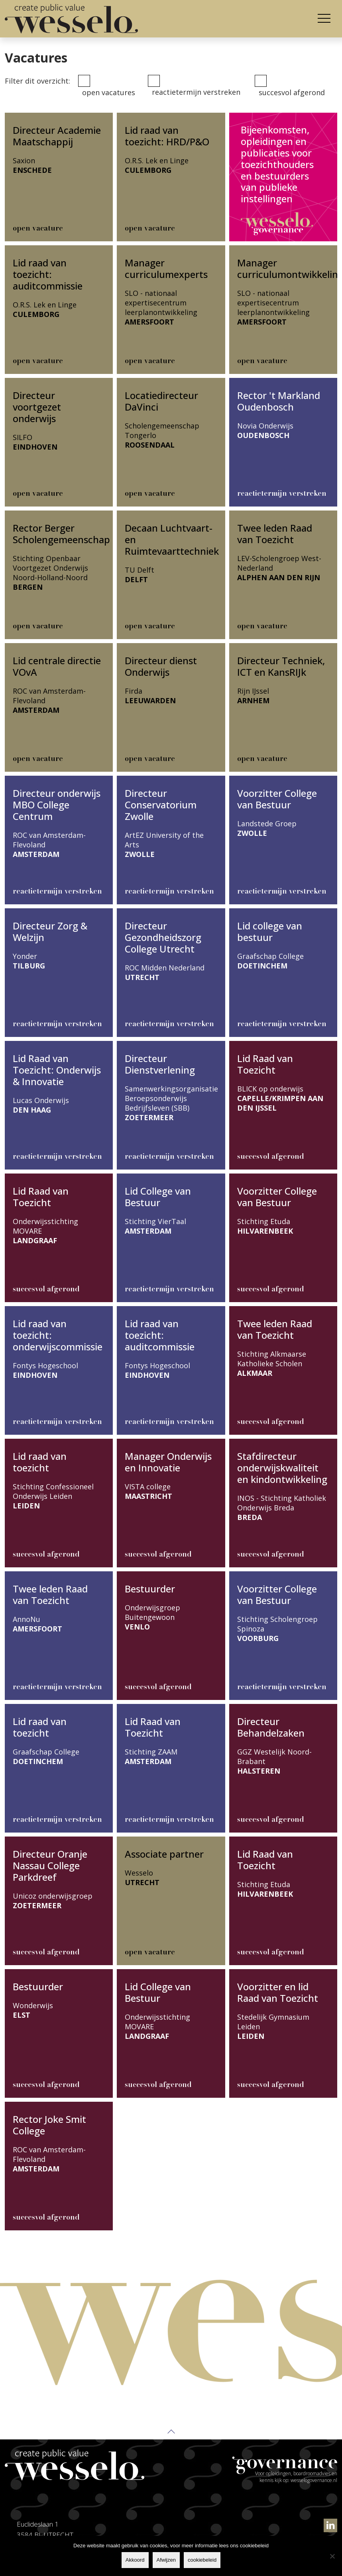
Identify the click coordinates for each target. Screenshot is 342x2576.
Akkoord (135, 2560)
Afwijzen (166, 2560)
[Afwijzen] (332, 2556)
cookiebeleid (202, 2560)
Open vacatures (108, 92)
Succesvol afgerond (292, 92)
